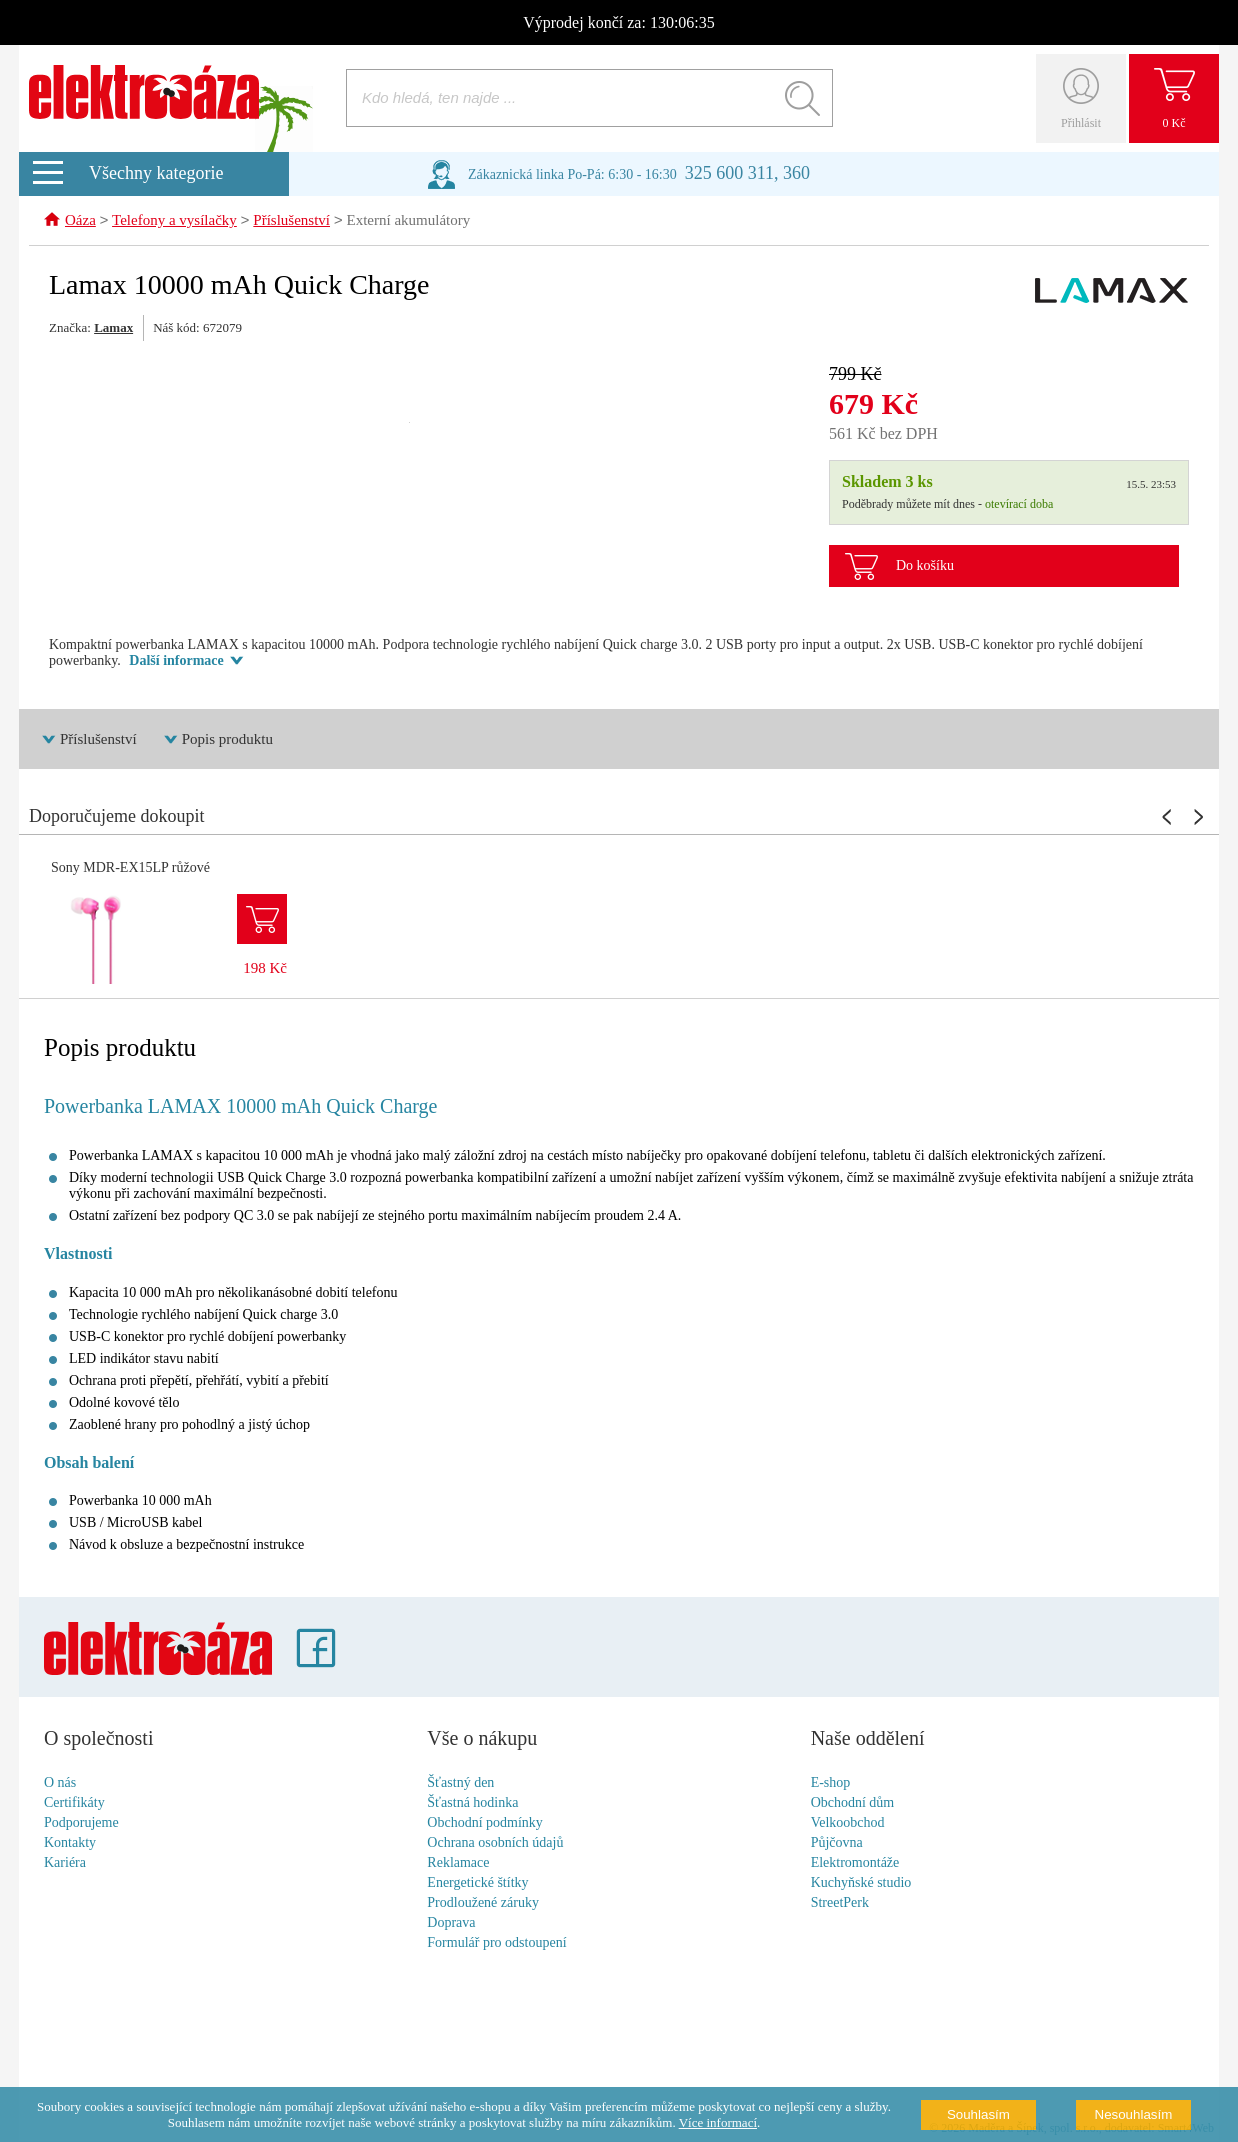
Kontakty (70, 1843)
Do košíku (925, 566)
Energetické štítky (477, 1883)
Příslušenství (291, 222)
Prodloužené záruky (483, 1903)
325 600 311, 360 (747, 173)
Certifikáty (74, 1803)
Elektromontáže (855, 1863)
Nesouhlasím (1134, 2114)
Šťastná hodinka (472, 1803)
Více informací (718, 2122)
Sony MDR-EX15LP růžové (130, 868)
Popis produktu (227, 740)
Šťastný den (460, 1783)
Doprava (451, 1923)
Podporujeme (81, 1823)
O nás (60, 1783)
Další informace (176, 661)
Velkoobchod (848, 1823)
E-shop (831, 1783)
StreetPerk (840, 1903)
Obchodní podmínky (485, 1823)
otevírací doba (1019, 505)
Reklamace (458, 1863)
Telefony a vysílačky (174, 222)
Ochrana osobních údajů (495, 1843)
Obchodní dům (853, 1803)
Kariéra (65, 1863)
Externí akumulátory (409, 222)
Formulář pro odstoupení (496, 1943)
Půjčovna (837, 1843)
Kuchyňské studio (861, 1883)
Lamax (113, 328)
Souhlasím (978, 2114)
